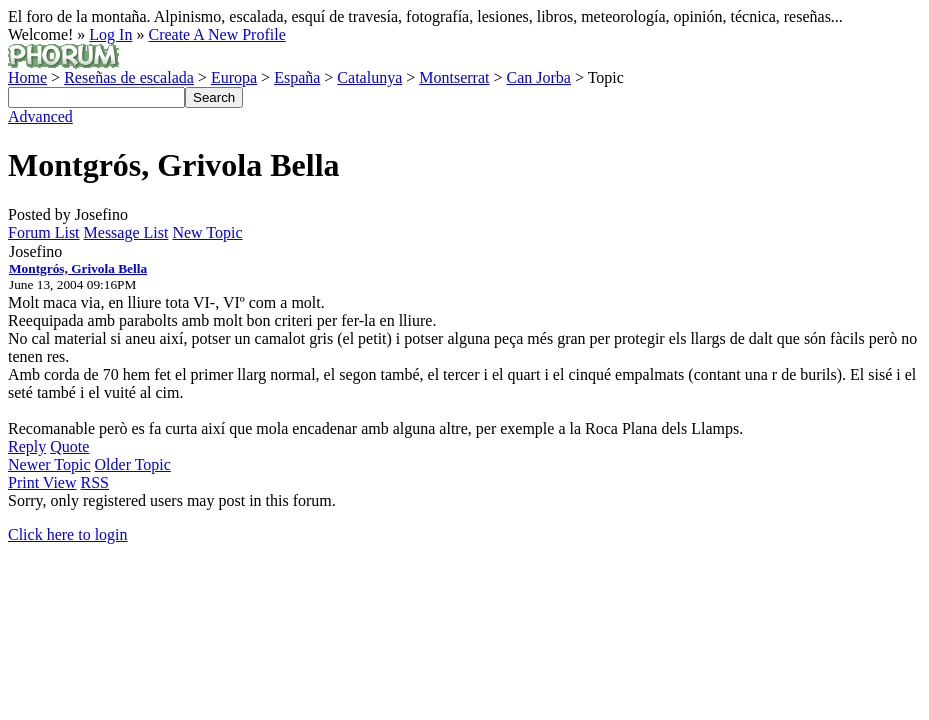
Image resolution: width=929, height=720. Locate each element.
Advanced (40, 116)
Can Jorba (539, 77)
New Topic (207, 232)
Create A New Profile (216, 34)
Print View (42, 482)
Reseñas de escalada (129, 77)
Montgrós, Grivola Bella (78, 268)
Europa (234, 77)
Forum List (44, 232)
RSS (95, 482)
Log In (110, 34)
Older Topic (133, 464)
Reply (27, 446)
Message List (126, 232)
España (297, 77)
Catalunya (369, 77)
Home (27, 77)
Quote (69, 446)
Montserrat (454, 77)
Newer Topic (49, 464)
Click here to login (68, 534)
